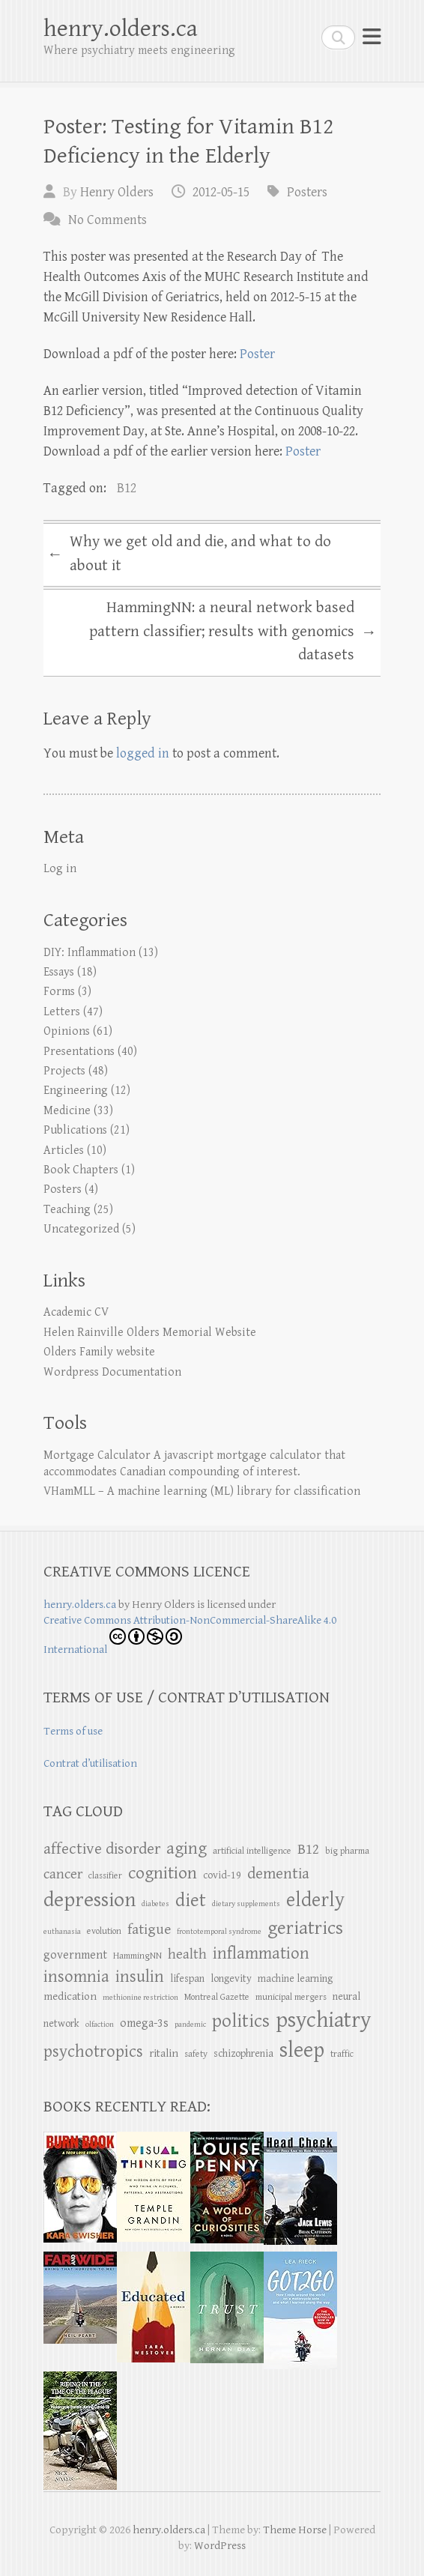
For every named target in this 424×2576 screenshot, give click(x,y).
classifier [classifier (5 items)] (105, 1875)
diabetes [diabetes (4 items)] (155, 1903)
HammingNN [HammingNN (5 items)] (137, 1956)
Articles (63, 1150)
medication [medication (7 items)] (70, 1996)
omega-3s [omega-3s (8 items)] (144, 2023)
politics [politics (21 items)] (241, 2021)
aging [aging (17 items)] (186, 1849)
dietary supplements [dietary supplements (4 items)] (246, 1903)
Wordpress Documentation (112, 1372)
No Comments (107, 220)
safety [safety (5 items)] (196, 2054)
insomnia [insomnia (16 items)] (76, 1976)
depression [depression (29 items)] (89, 1900)
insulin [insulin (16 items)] (139, 1976)
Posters (307, 192)
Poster (257, 354)
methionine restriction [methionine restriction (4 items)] (140, 1997)
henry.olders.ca (120, 29)
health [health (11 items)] (187, 1954)
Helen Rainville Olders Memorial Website (149, 1332)
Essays (58, 972)
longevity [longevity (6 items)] (231, 1979)
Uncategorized (81, 1229)
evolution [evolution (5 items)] (104, 1931)
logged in (142, 753)
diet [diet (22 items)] (190, 1900)
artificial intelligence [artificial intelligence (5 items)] (252, 1851)
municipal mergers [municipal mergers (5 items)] (291, 1997)
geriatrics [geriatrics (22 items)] (305, 1928)
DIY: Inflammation (89, 953)
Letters (61, 1012)
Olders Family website (99, 1352)
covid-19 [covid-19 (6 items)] (222, 1875)
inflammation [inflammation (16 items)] (261, 1953)
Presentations (79, 1051)
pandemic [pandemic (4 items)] (190, 2024)
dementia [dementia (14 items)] (278, 1873)
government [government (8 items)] (75, 1955)
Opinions (66, 1031)
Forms (59, 992)
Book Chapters (80, 1170)
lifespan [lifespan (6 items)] (187, 1979)
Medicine (67, 1111)
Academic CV (76, 1312)
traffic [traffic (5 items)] (342, 2054)
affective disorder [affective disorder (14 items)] (101, 1848)
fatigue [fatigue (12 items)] (149, 1929)
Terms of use (73, 1731)
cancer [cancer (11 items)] (62, 1874)
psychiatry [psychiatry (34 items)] (323, 2020)
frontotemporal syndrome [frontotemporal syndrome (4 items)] (219, 1931)
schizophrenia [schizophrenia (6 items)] (243, 2054)
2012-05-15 (221, 192)
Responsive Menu (372, 37)
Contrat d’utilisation (90, 1763)
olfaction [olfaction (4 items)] (99, 2024)
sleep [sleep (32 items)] (301, 2050)
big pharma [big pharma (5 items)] (347, 1851)
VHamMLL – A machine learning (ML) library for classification (201, 1491)
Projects (64, 1071)
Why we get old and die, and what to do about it (189, 554)
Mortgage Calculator (97, 1455)
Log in (59, 869)
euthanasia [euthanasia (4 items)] (62, 1931)
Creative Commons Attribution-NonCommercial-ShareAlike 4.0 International (189, 1635)
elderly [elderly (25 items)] (315, 1900)
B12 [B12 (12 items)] (308, 1849)
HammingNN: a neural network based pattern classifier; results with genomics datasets (233, 631)
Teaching (67, 1210)
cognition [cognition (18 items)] (162, 1873)
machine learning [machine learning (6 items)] (295, 1979)
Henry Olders (117, 192)
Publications (75, 1130)
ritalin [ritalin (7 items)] (163, 2053)
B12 (126, 488)
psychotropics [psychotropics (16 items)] (93, 2051)
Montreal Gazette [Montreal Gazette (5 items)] (216, 1997)
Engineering (75, 1090)
